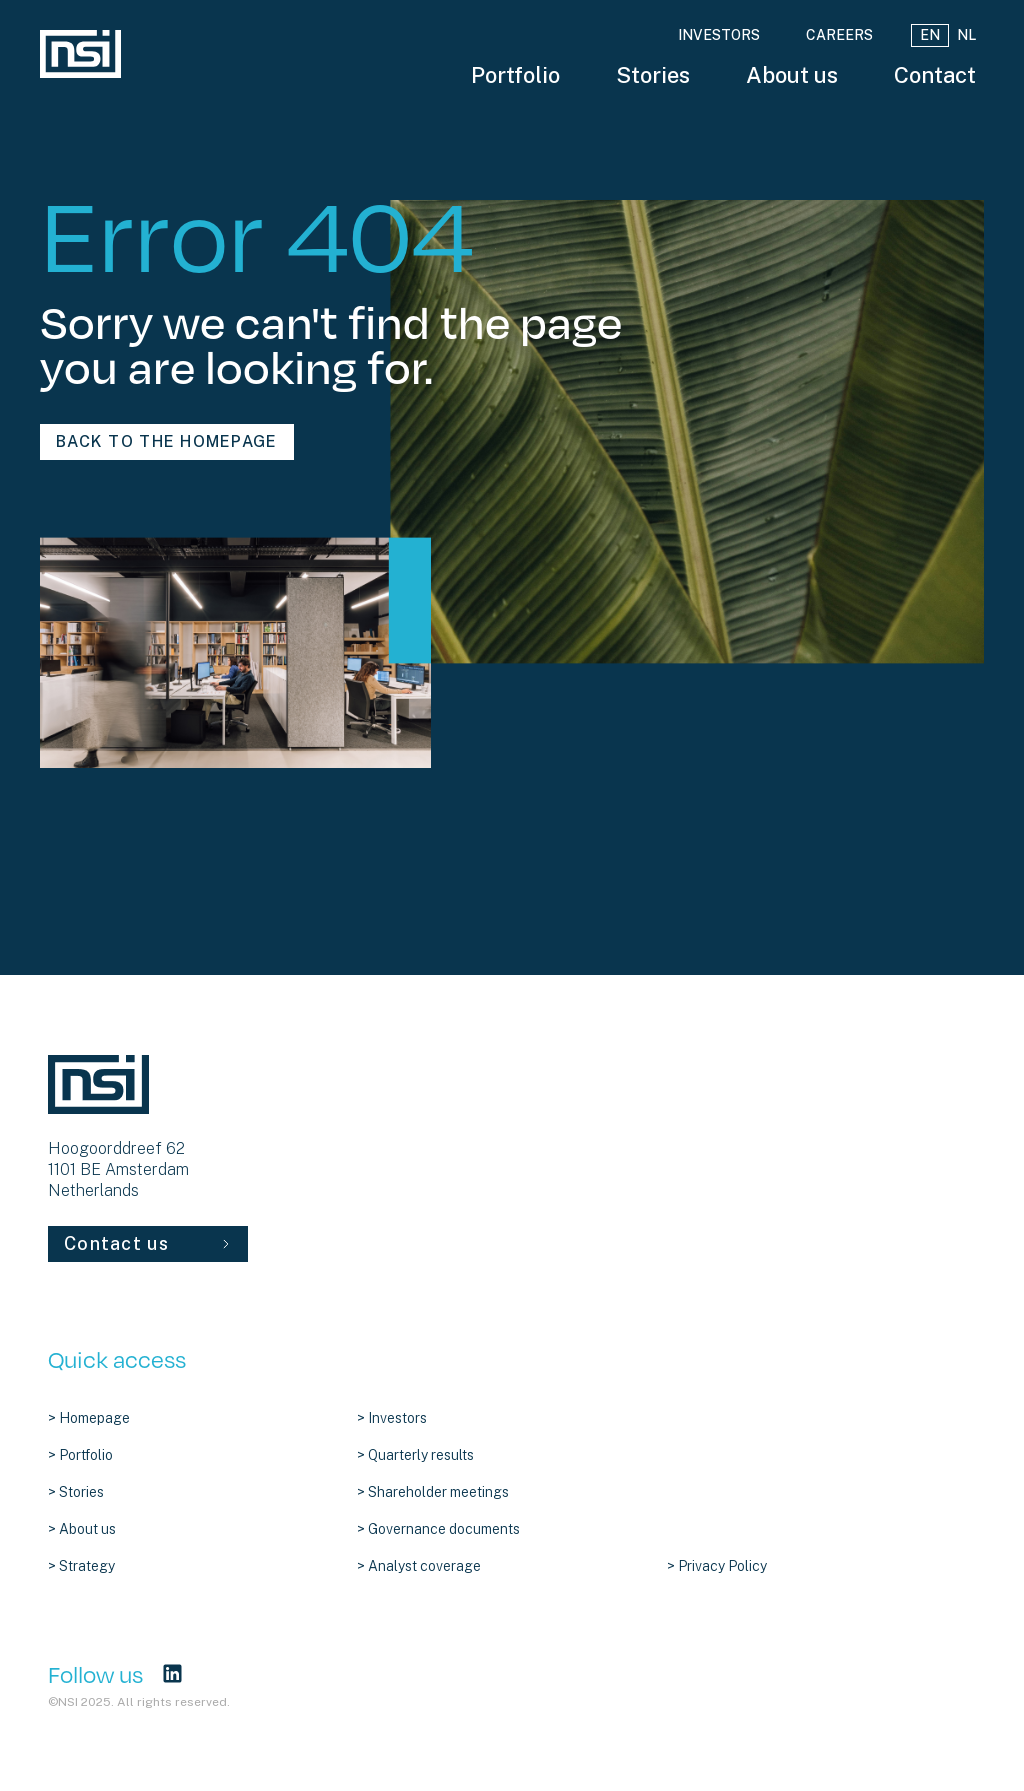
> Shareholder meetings (433, 1492)
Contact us (148, 1243)
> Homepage (89, 1418)
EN (930, 35)
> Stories (76, 1492)
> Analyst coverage (419, 1566)
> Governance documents (438, 1529)
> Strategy (81, 1566)
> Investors (392, 1418)
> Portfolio (80, 1455)
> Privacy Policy (717, 1566)
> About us (82, 1529)
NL (966, 35)
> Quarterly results (415, 1455)
